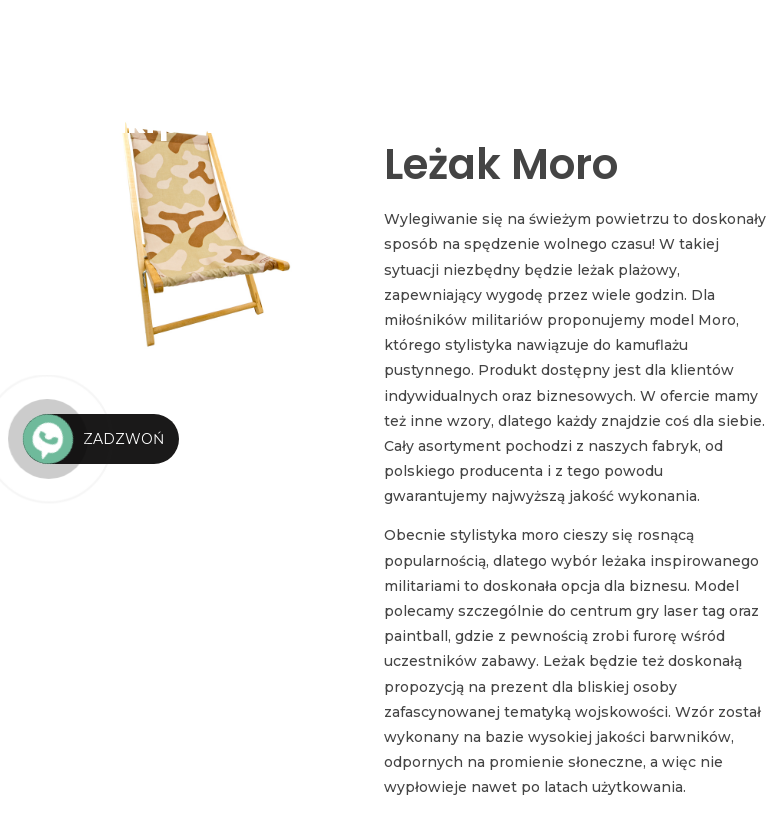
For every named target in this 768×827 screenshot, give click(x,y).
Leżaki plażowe (171, 123)
